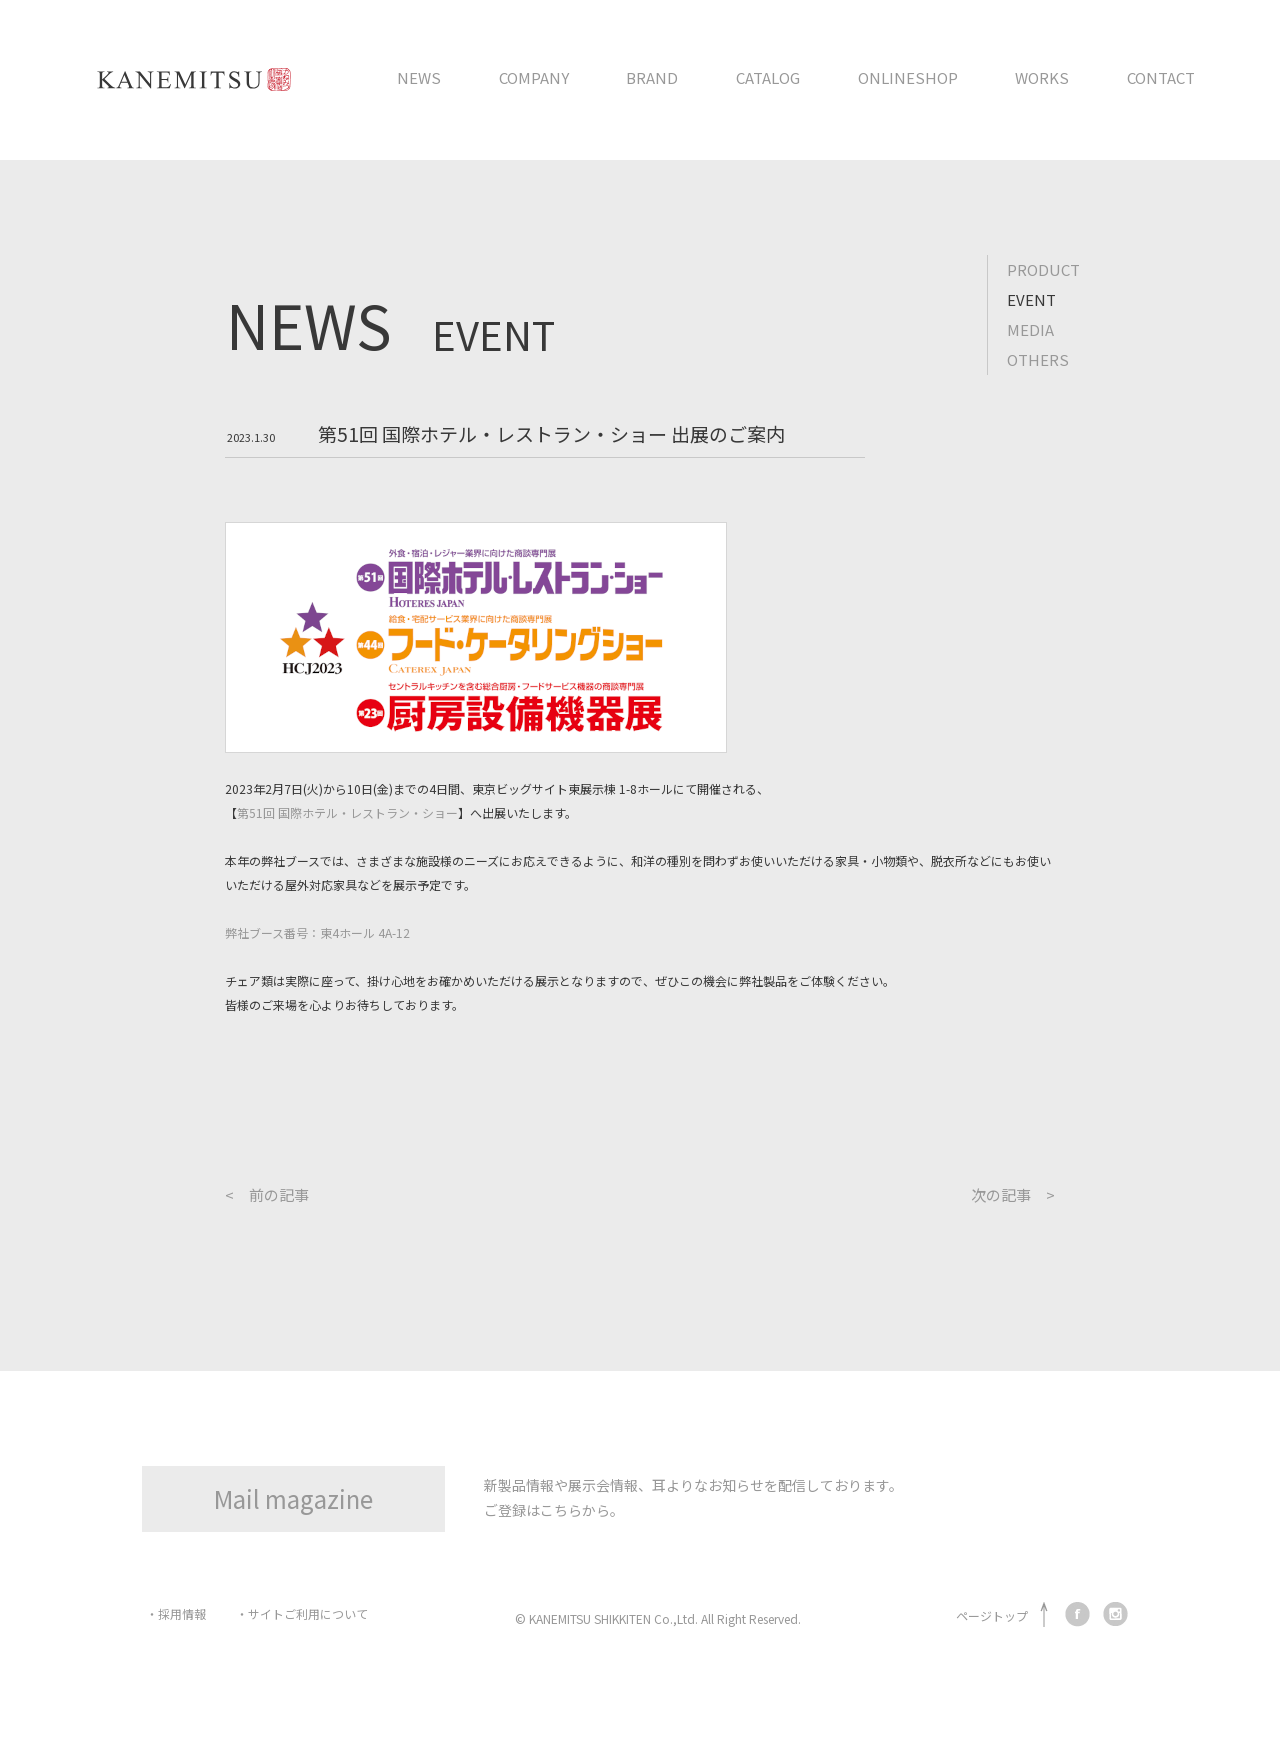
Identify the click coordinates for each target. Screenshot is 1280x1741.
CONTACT (1161, 77)
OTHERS (1038, 359)
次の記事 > (1013, 1194)
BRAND (652, 77)
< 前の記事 (267, 1194)
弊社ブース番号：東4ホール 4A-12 (317, 932)
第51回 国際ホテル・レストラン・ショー (347, 812)
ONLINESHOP (908, 77)
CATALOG (768, 77)
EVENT (1031, 299)
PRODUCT (1043, 269)
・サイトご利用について (302, 1613)
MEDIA (1030, 329)
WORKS (1042, 77)
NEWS (419, 77)
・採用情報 (176, 1613)
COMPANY (534, 77)
